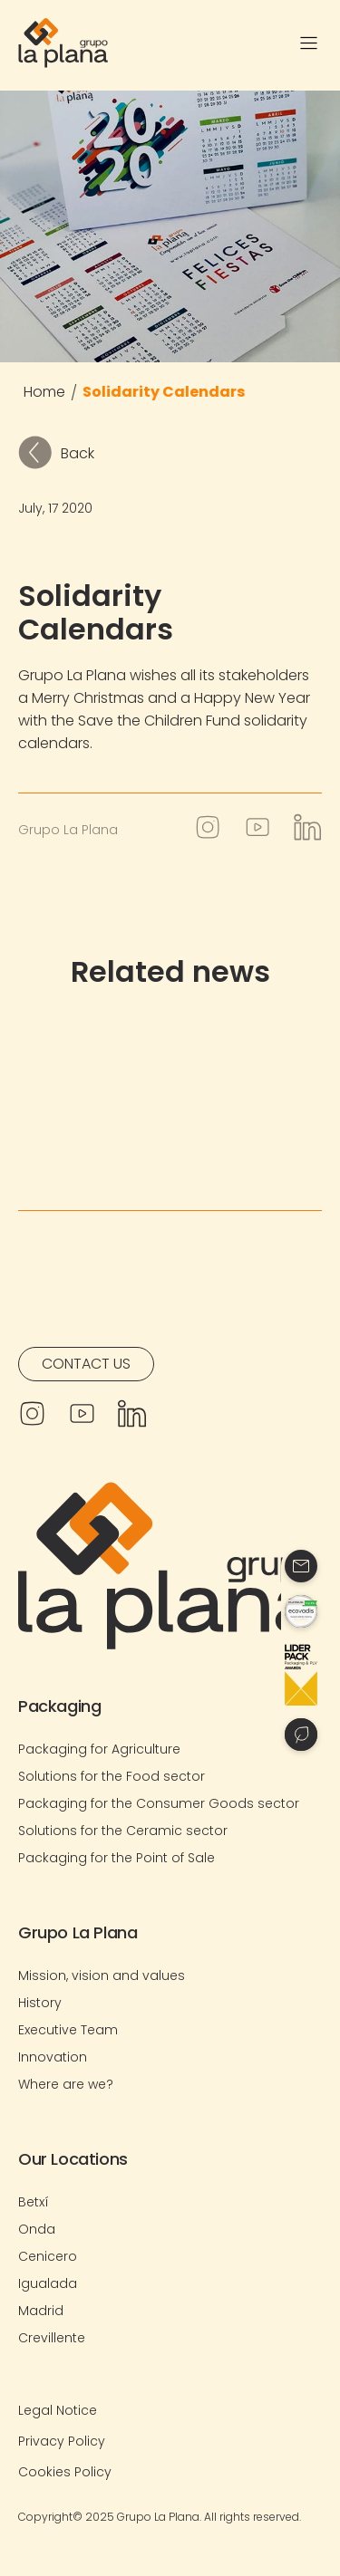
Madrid (40, 2311)
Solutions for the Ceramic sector (123, 1830)
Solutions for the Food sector (111, 1776)
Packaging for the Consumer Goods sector (158, 1803)
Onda (36, 2229)
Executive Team (68, 2030)
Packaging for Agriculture (99, 1749)
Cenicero (47, 2256)
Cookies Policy (65, 2472)
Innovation (52, 2057)
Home (44, 391)
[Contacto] (301, 1566)
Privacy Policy (61, 2441)
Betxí (33, 2202)
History (40, 2003)
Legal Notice (57, 2410)
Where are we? (65, 2084)
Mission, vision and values (101, 1975)
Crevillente (51, 2338)
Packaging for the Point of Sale (116, 1858)
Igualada (47, 2283)
